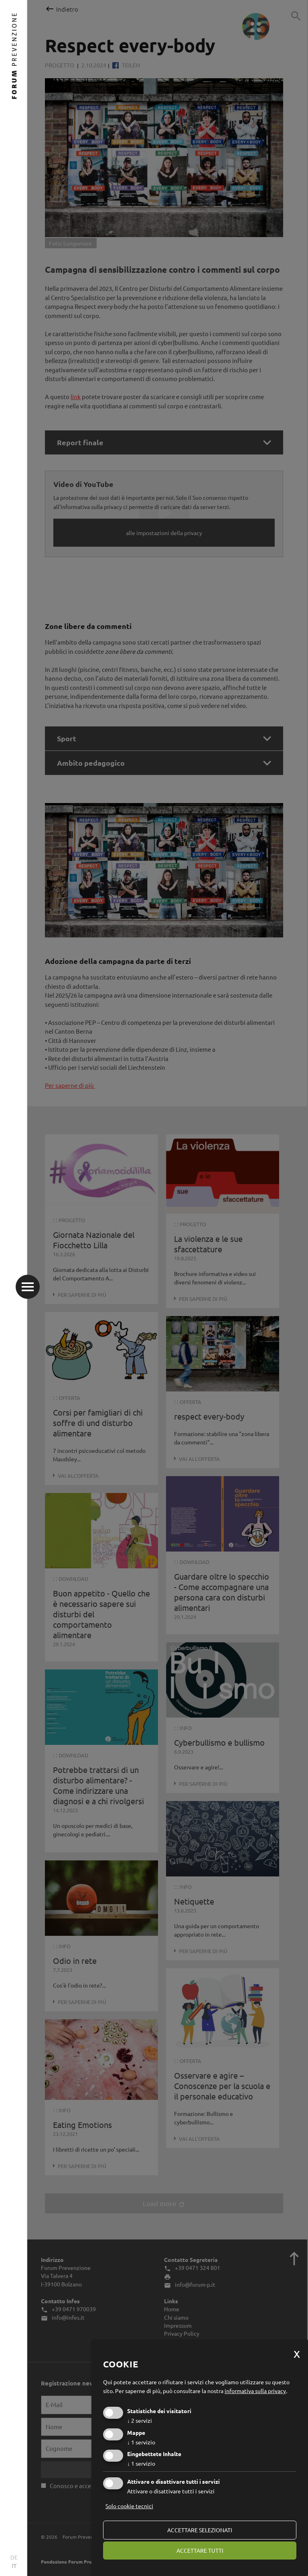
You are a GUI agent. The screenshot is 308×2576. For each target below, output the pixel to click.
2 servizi (139, 2420)
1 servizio (141, 2442)
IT (14, 2565)
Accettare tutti (199, 2550)
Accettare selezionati (199, 2529)
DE (14, 2557)
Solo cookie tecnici (129, 2505)
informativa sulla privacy (255, 2390)
